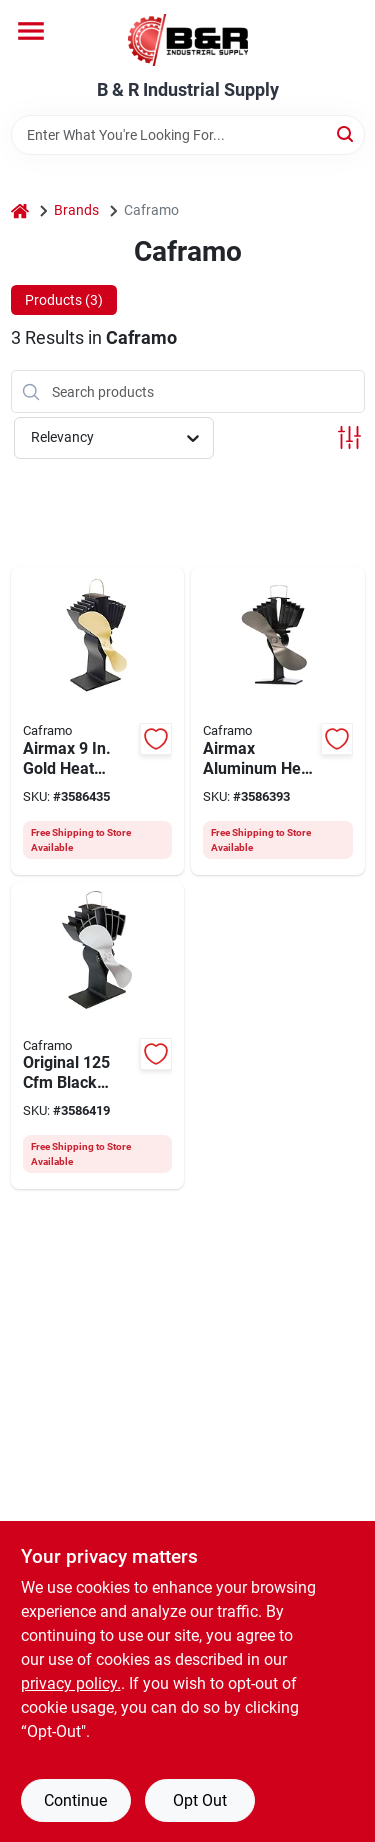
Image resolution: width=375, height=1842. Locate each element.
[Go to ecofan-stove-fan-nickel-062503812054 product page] (278, 721)
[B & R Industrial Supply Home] (188, 40)
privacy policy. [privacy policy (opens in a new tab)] (71, 1683)
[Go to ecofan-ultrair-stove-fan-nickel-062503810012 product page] (98, 1036)
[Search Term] (188, 135)
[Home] (20, 210)
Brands (76, 210)
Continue (75, 1800)
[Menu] (31, 31)
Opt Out (200, 1800)
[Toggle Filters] (349, 437)
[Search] (346, 133)
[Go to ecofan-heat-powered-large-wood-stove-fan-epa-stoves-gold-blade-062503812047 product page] (98, 721)
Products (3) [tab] (64, 300)
